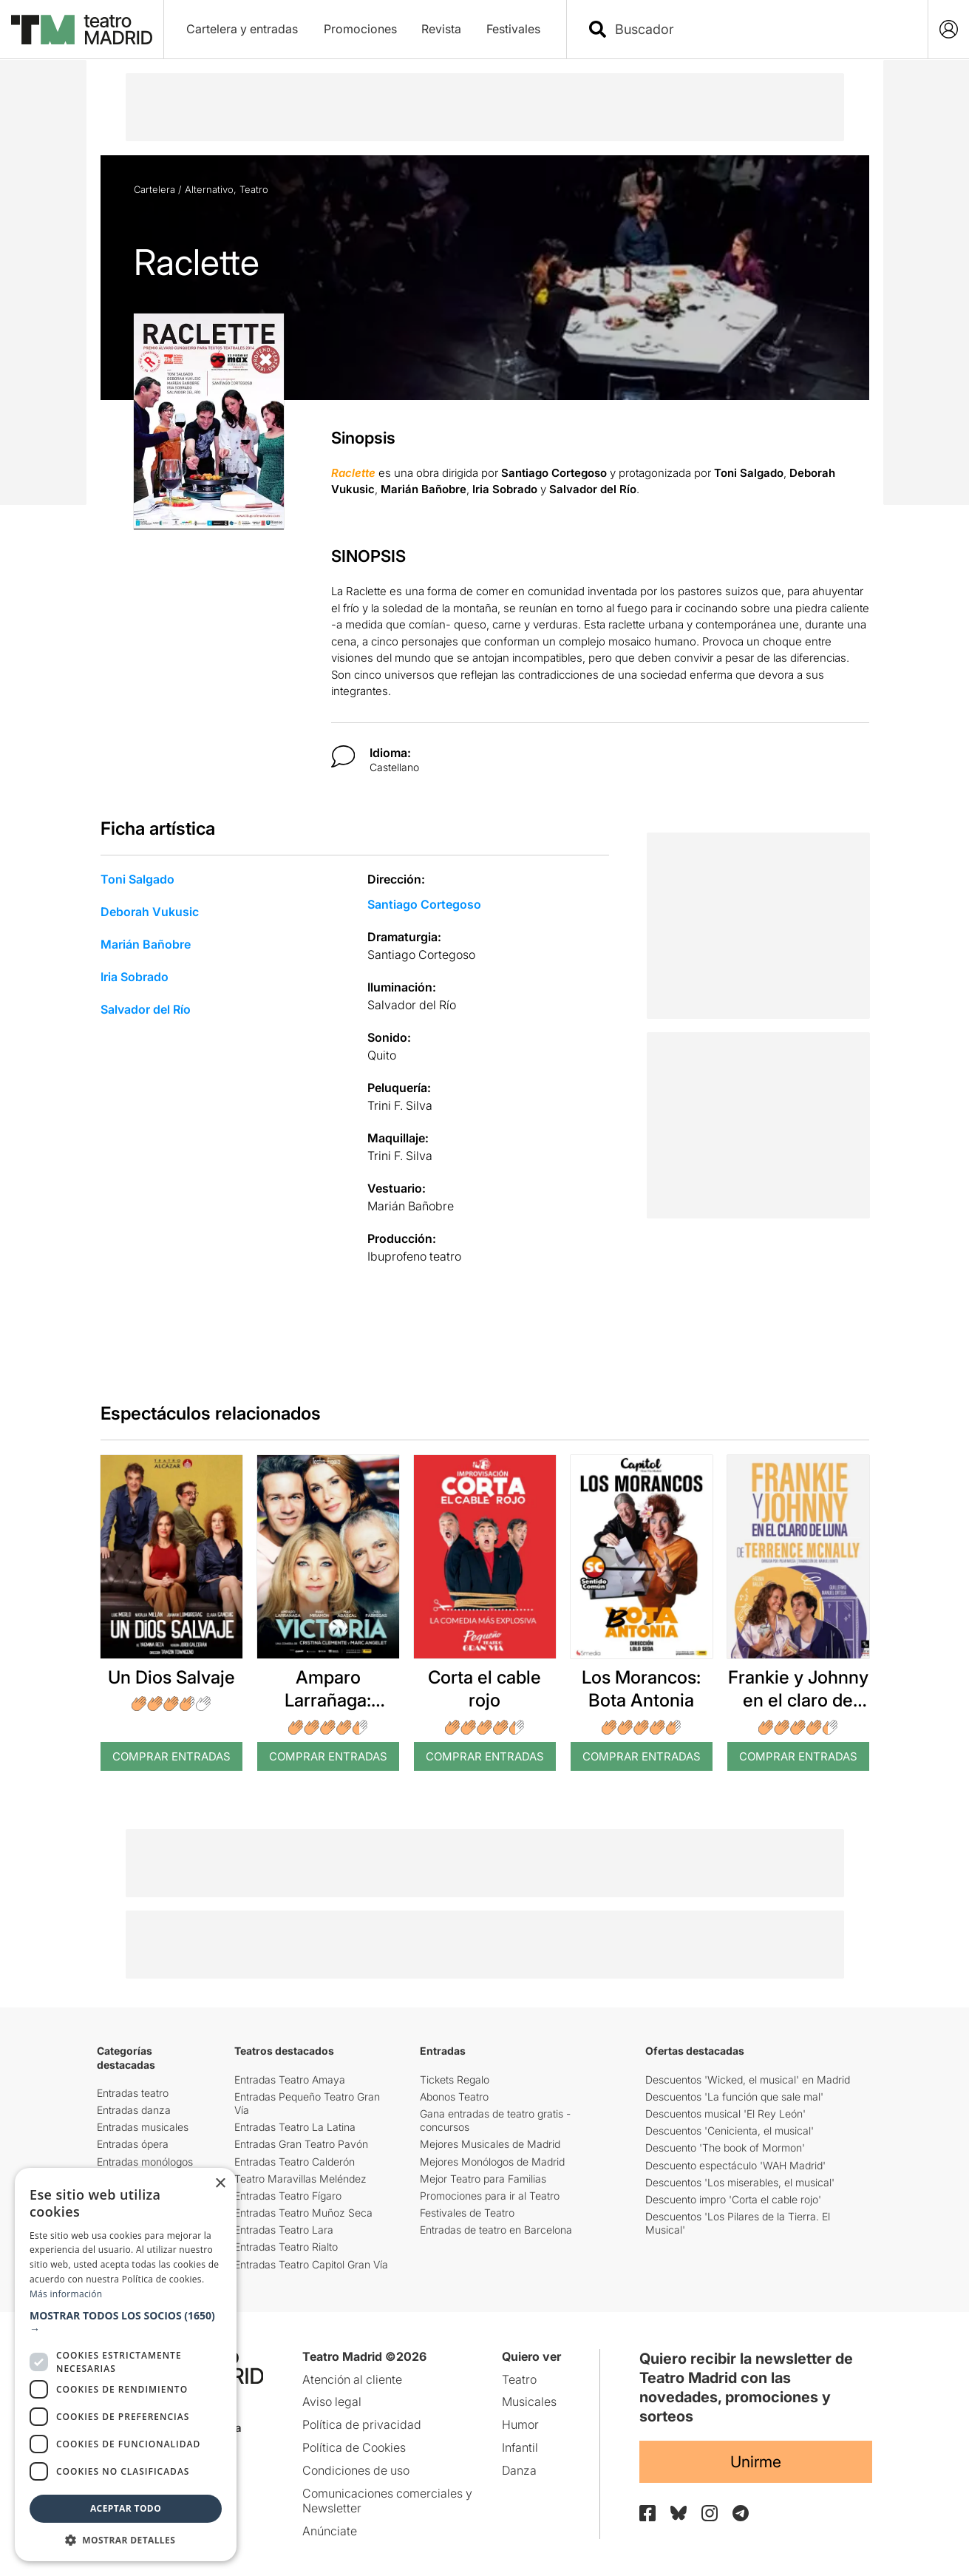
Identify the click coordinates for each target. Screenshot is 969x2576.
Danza (519, 2470)
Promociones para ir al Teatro (490, 2195)
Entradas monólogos (145, 2161)
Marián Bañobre (146, 944)
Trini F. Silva (399, 1105)
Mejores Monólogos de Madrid (492, 2161)
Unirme (755, 2462)
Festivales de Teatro (467, 2212)
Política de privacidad (361, 2424)
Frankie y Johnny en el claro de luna (798, 1700)
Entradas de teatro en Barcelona (496, 2229)
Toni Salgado (137, 879)
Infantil (520, 2447)
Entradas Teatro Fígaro (287, 2195)
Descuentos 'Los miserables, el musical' (739, 2182)
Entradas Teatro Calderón (294, 2161)
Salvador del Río (146, 1009)
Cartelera (154, 189)
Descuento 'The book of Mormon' (725, 2147)
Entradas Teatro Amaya (289, 2079)
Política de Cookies (354, 2447)
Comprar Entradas (171, 1756)
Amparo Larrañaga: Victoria (328, 1700)
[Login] (948, 29)
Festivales (513, 28)
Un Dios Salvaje (171, 1677)
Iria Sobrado (135, 976)
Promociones (360, 28)
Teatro (253, 189)
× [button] (219, 2183)
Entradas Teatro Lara (283, 2229)
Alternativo (209, 189)
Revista (441, 28)
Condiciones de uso (355, 2470)
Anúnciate (329, 2531)
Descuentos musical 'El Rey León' (725, 2113)
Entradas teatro (133, 2093)
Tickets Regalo (454, 2079)
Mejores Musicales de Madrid (490, 2144)
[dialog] (126, 2364)
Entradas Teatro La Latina (295, 2127)
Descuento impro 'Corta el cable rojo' (733, 2199)
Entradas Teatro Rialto (286, 2246)
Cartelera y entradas (242, 28)
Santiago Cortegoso (424, 904)
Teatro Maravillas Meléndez (300, 2178)
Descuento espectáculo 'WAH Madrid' (735, 2165)
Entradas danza (134, 2110)
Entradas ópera (133, 2144)
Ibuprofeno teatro (414, 1256)
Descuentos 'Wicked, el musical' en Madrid (747, 2079)
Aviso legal (331, 2401)
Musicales (529, 2401)
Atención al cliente (352, 2379)
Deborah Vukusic (150, 911)
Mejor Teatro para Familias (483, 2178)
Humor (520, 2424)
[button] (126, 2322)
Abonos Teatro (454, 2096)
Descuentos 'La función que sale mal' (734, 2096)
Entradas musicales (142, 2127)
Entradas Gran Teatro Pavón (301, 2144)
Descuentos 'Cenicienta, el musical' (729, 2130)
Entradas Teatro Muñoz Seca (303, 2212)
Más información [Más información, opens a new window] (66, 2294)
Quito (381, 1055)
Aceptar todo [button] (125, 2508)
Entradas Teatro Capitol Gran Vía (311, 2264)
